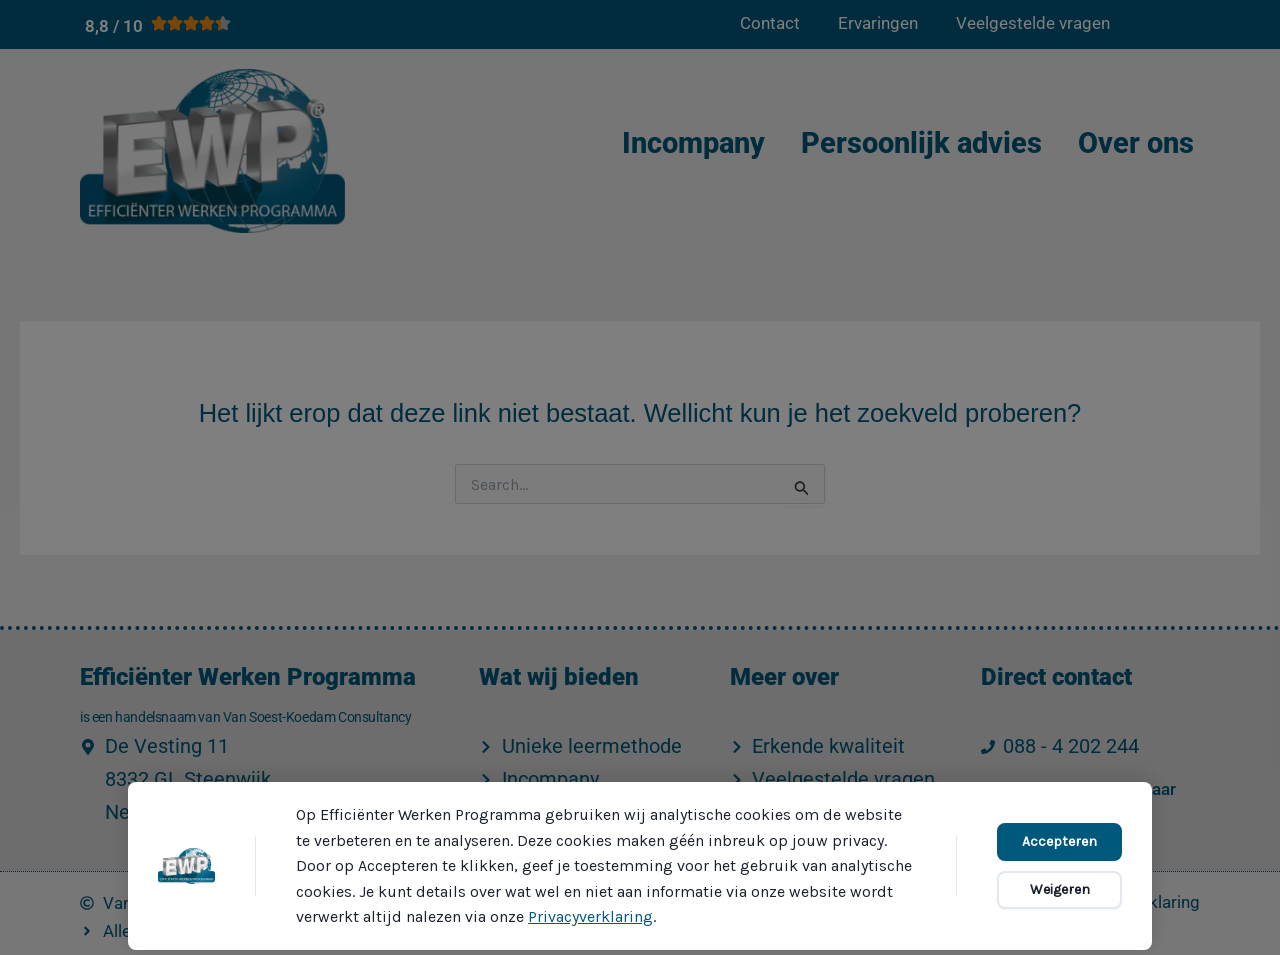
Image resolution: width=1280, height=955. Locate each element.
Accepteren (1059, 841)
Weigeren (1060, 889)
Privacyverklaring (590, 916)
